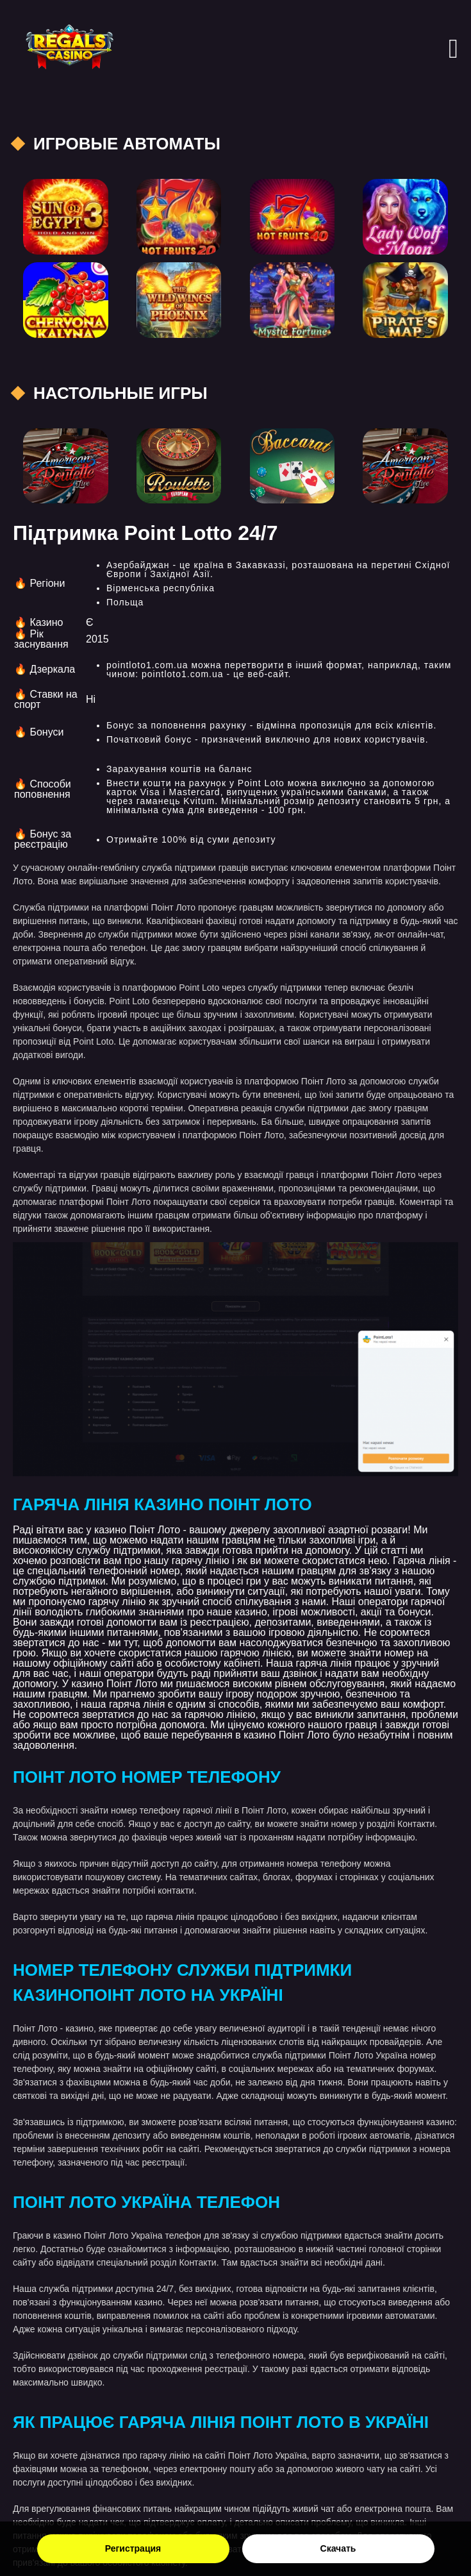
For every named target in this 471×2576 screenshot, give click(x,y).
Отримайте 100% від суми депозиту (191, 839)
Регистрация (133, 2548)
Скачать (338, 2548)
